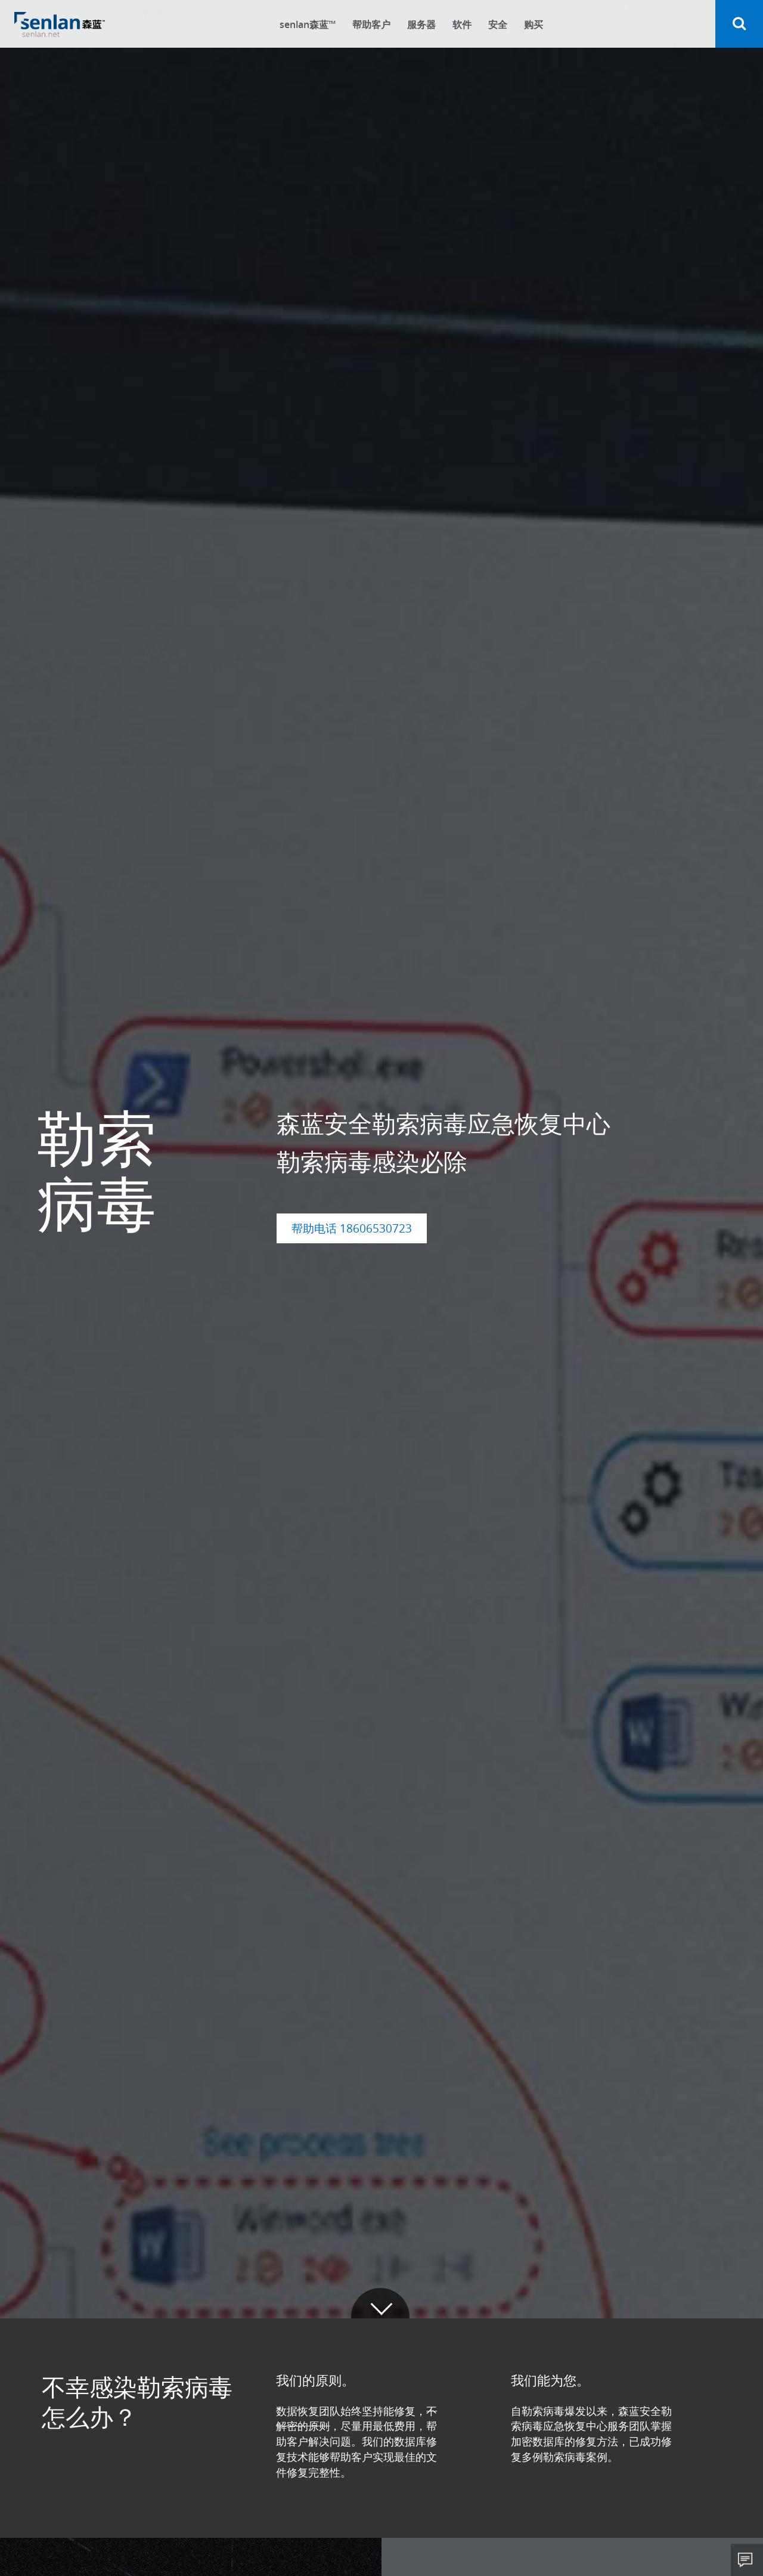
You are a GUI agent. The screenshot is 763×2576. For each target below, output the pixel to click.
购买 (533, 24)
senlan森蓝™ (308, 24)
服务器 (421, 24)
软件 (462, 24)
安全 (497, 24)
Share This (747, 2560)
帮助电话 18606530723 (351, 1228)
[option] (381, 1159)
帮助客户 (371, 24)
